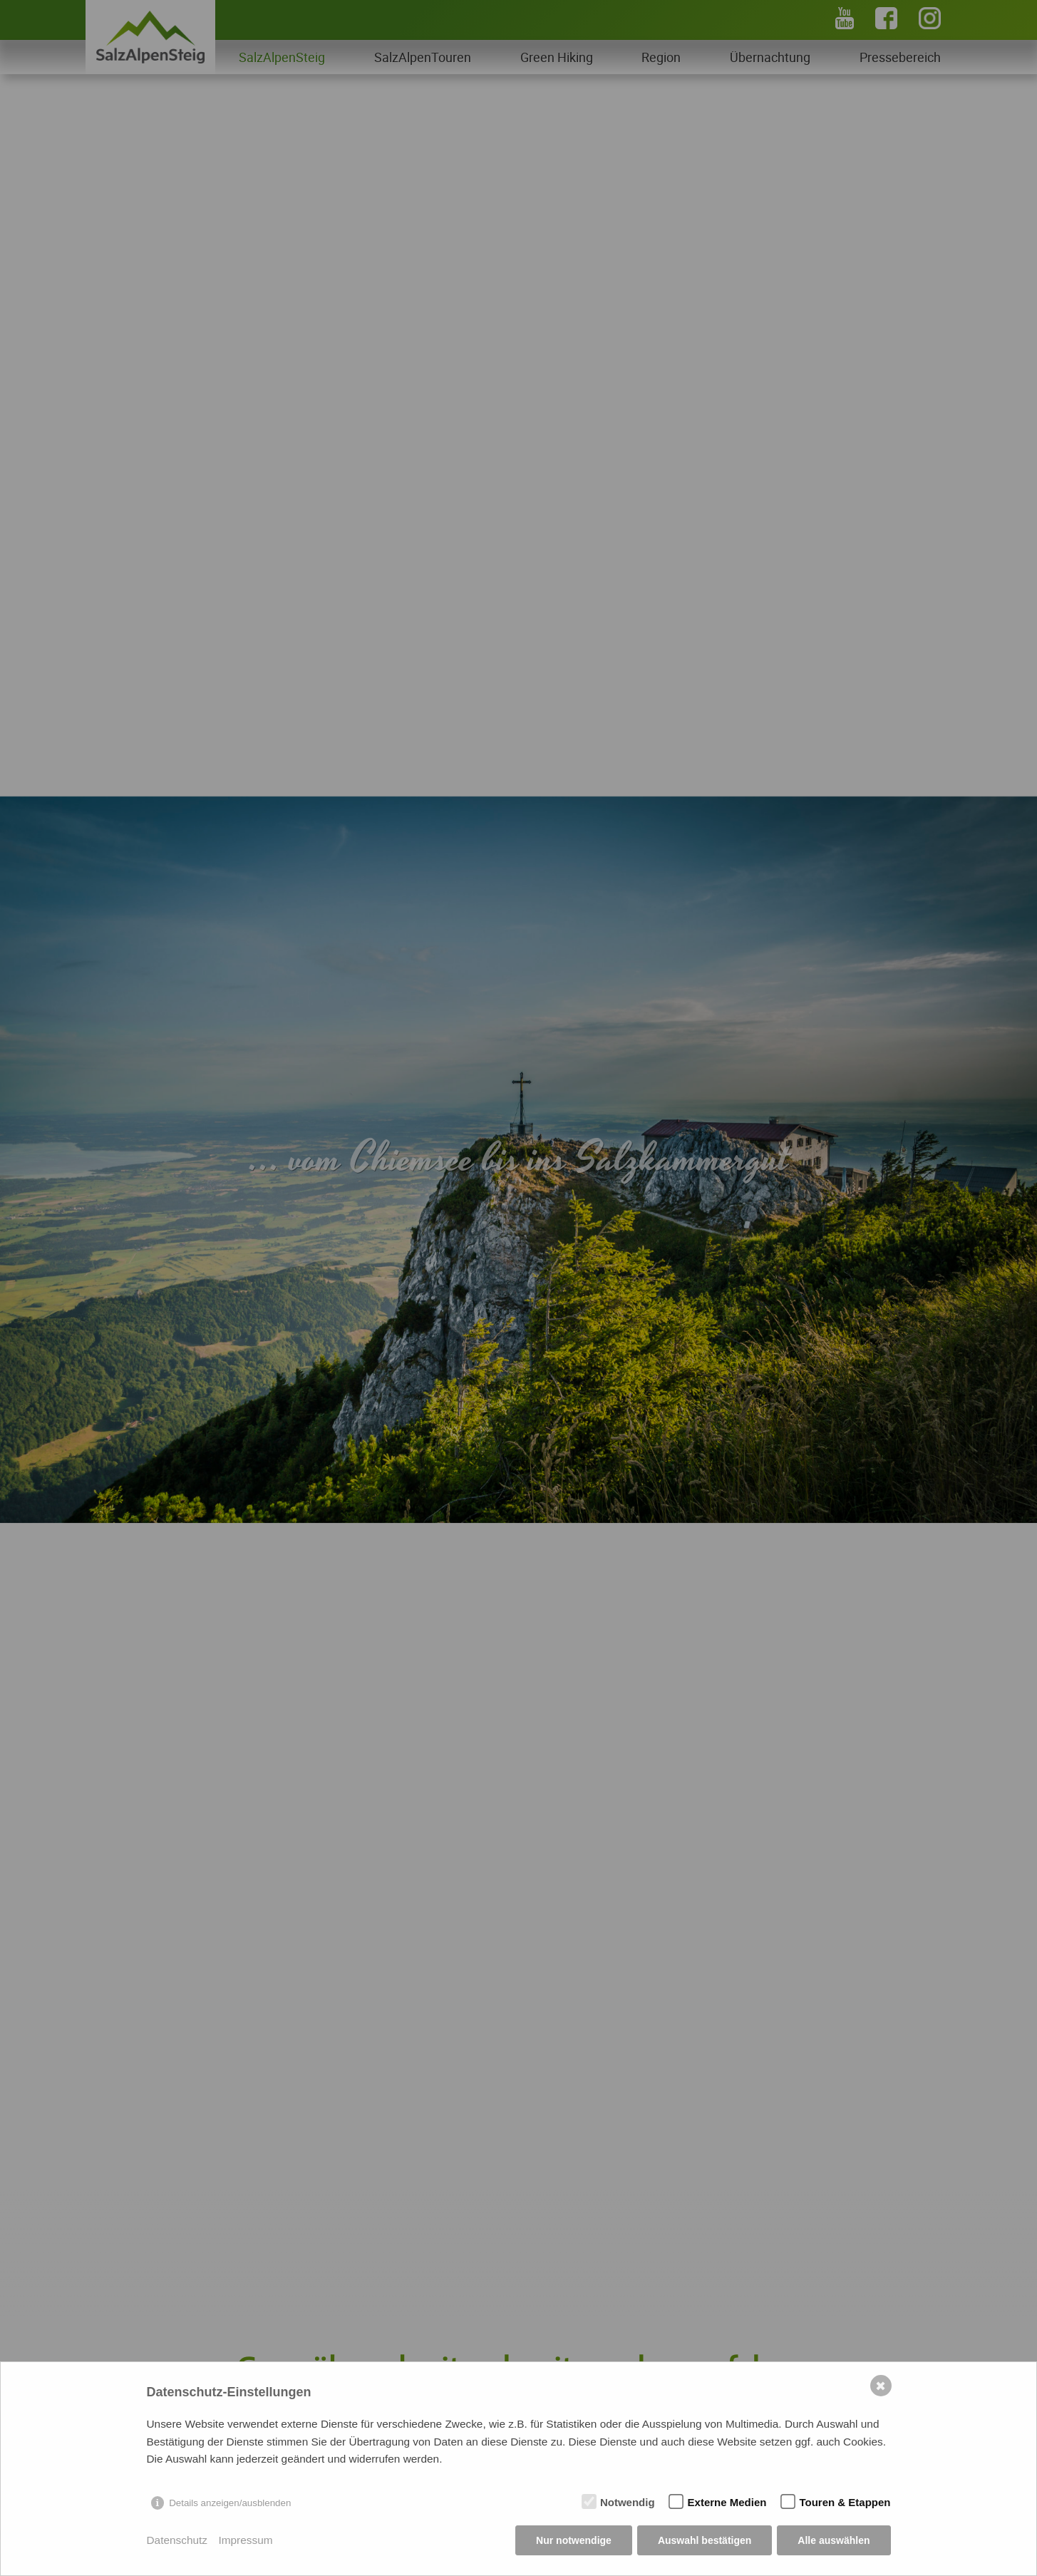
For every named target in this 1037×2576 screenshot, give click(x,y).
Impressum (245, 2540)
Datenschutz (177, 2540)
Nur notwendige (574, 2540)
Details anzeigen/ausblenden (230, 2503)
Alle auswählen (834, 2540)
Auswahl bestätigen (704, 2540)
